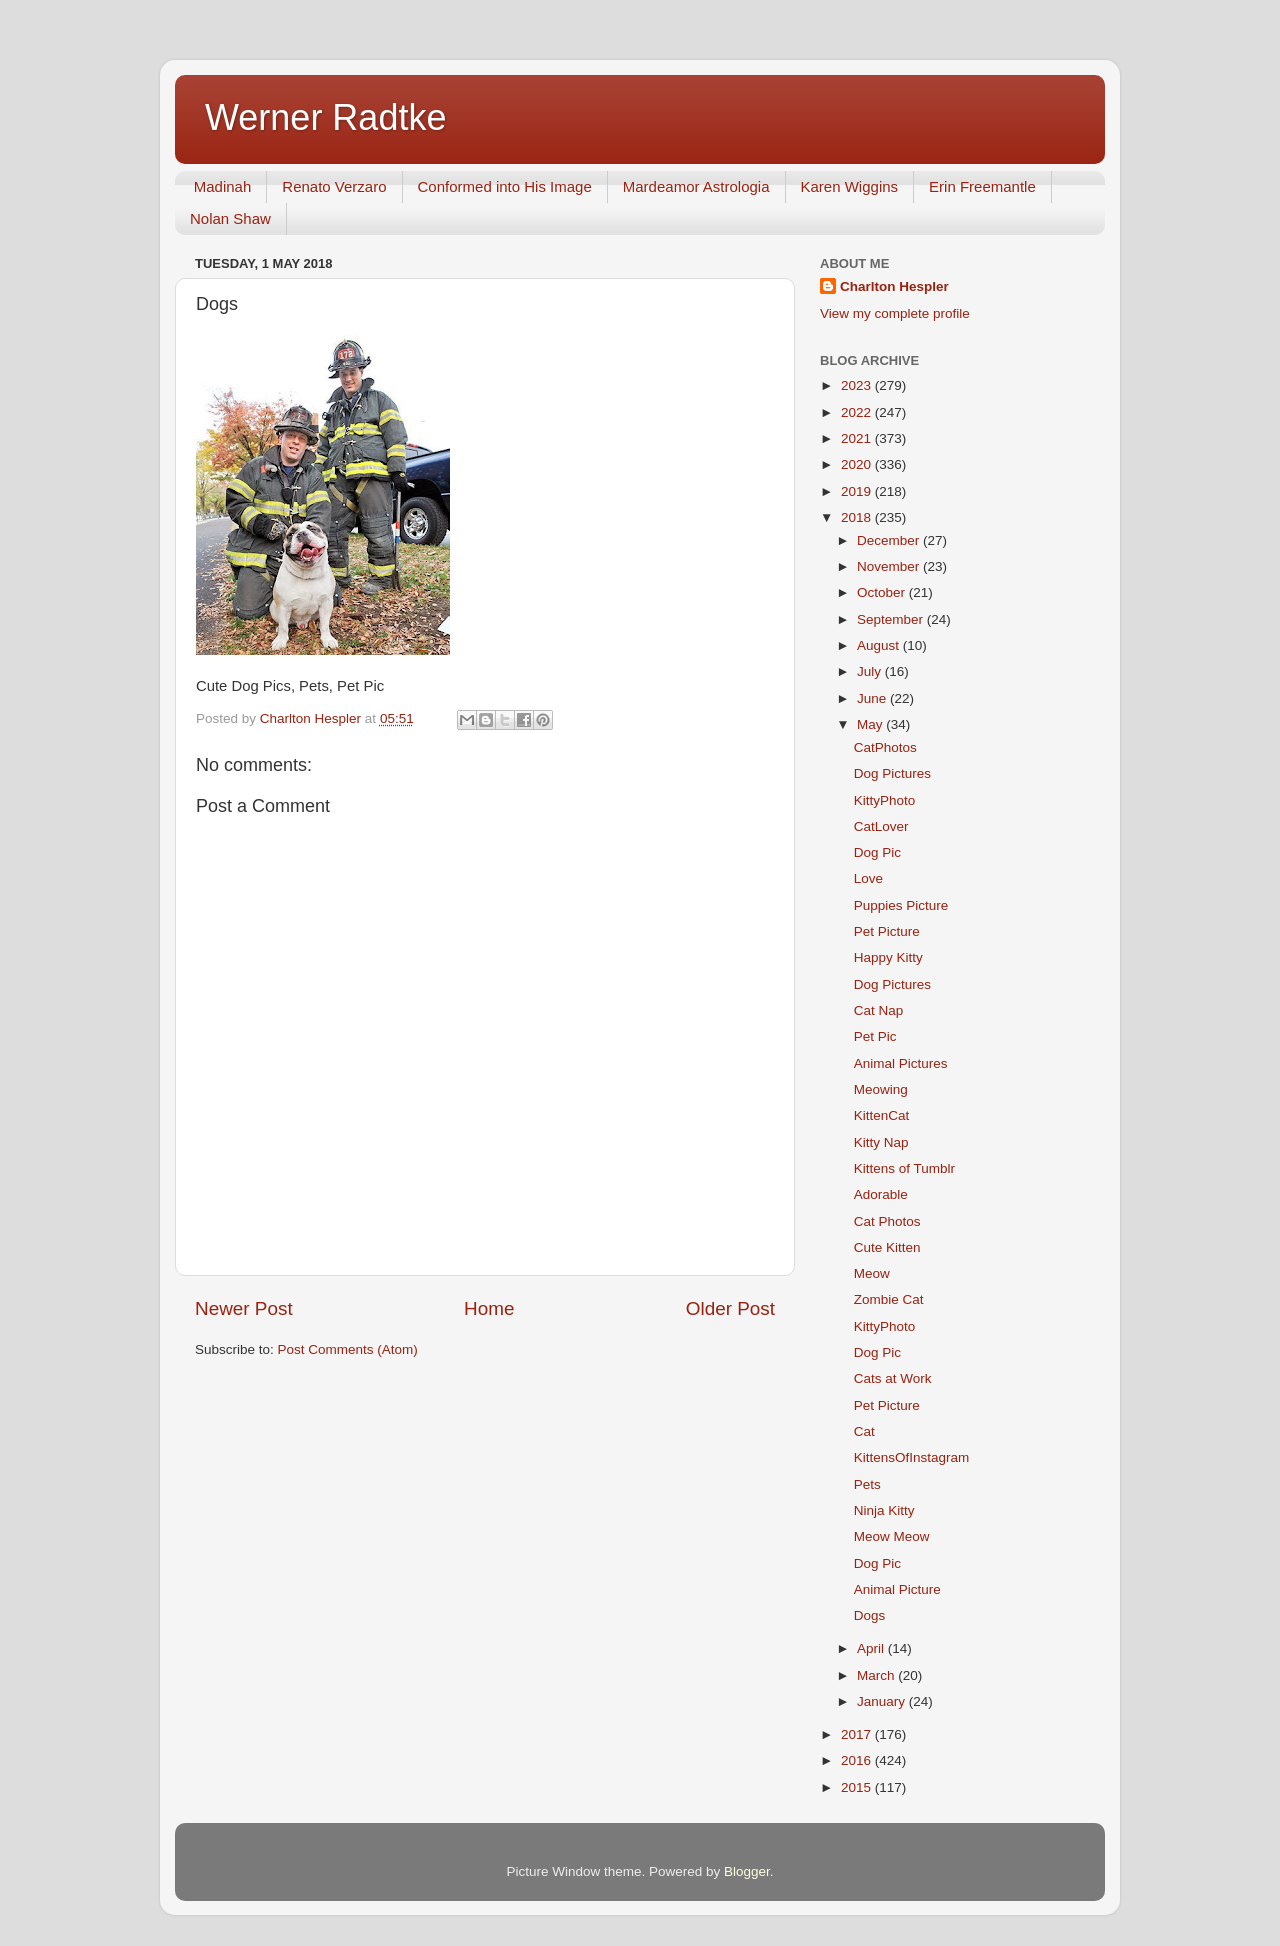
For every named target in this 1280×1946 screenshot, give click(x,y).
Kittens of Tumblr (904, 1168)
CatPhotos (885, 747)
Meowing (881, 1089)
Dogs (870, 1615)
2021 (858, 438)
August (880, 645)
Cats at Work (893, 1378)
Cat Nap (879, 1010)
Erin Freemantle (982, 186)
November (890, 566)
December (890, 540)
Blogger (747, 1871)
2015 (858, 1787)
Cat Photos (887, 1221)
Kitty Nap (881, 1142)
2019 (858, 491)
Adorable (881, 1194)
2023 (858, 385)
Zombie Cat (889, 1299)
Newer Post (244, 1308)
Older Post (730, 1308)
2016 (858, 1760)
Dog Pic (877, 852)
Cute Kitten (887, 1247)
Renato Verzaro (334, 186)
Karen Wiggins (850, 186)
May (871, 724)
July (871, 671)
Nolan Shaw (230, 218)
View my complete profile (895, 313)
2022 (858, 412)
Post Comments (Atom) (348, 1349)
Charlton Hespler (894, 286)
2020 (858, 464)
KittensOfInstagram (912, 1457)
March (877, 1675)
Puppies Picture (901, 905)
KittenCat (882, 1115)
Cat (864, 1431)
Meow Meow (892, 1536)
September (892, 619)
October (883, 592)
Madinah (223, 186)
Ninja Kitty (884, 1510)
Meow (872, 1273)
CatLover (881, 826)
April (872, 1648)
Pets (867, 1484)
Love (868, 878)
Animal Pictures (901, 1063)
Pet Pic (875, 1036)
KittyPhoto (885, 800)
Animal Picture (897, 1589)
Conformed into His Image (505, 186)
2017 (858, 1734)
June (873, 698)
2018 (858, 517)
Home (489, 1308)
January (883, 1701)
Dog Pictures (892, 773)
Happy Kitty (888, 957)
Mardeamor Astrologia (696, 186)
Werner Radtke (325, 117)
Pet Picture (887, 931)
